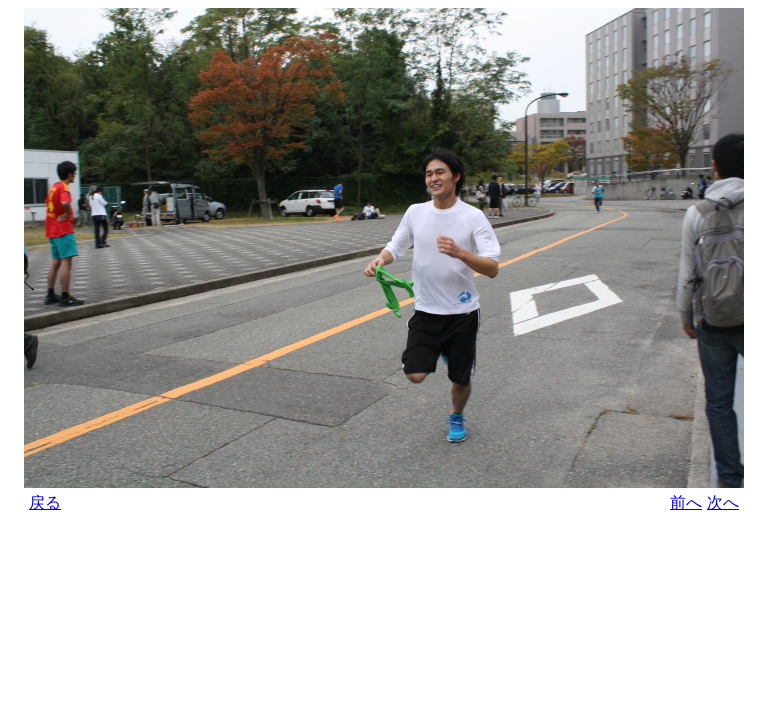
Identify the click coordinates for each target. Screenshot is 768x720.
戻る (45, 502)
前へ (686, 502)
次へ (723, 502)
